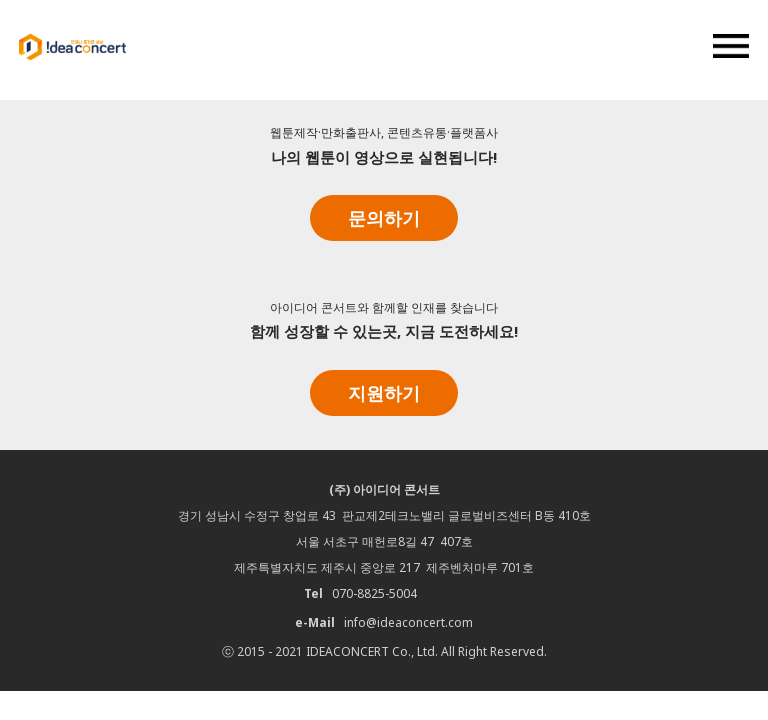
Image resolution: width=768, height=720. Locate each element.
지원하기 (384, 393)
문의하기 (384, 218)
